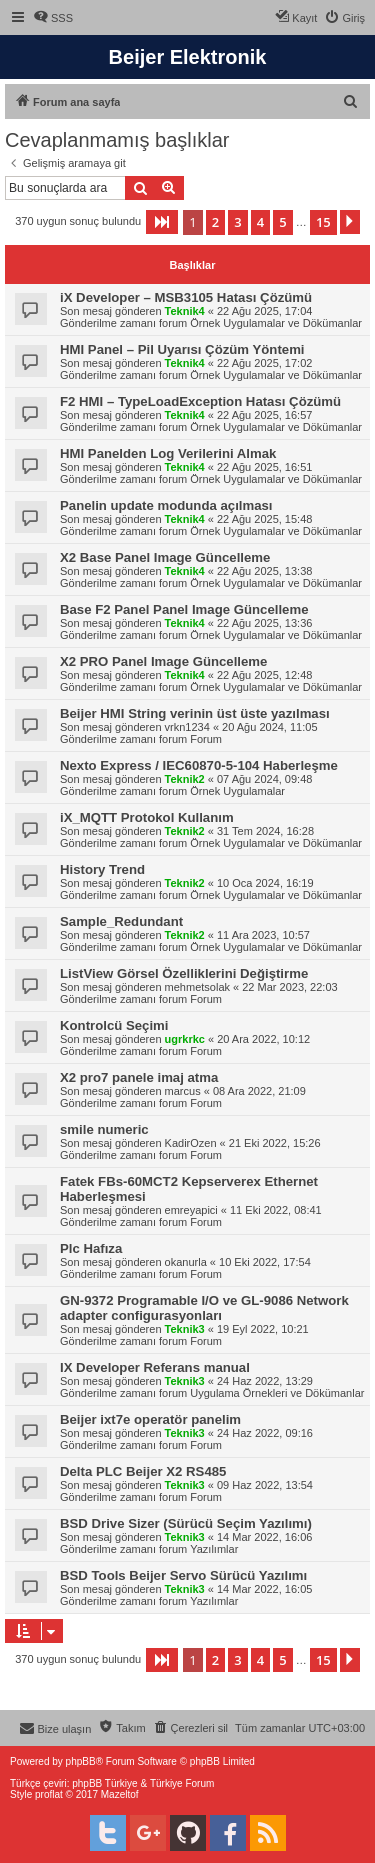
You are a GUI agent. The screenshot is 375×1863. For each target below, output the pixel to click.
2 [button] (215, 222)
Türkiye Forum (182, 1783)
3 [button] (237, 222)
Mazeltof (120, 1794)
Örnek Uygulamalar (237, 791)
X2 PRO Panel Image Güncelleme (163, 661)
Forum (206, 739)
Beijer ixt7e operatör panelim (150, 1419)
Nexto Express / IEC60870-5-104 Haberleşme (199, 765)
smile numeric (104, 1129)
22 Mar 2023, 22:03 (289, 987)
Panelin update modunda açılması (166, 505)
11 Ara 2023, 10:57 (263, 935)
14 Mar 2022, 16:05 (264, 1589)
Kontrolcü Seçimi (114, 1025)
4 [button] (260, 222)
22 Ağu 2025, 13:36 (264, 623)
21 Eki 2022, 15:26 (275, 1143)
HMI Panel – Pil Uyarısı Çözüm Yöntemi (182, 349)
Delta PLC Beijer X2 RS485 (143, 1471)
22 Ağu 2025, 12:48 (264, 675)
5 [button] (282, 222)
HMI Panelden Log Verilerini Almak (168, 453)
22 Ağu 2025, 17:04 (264, 311)
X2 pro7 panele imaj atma (139, 1077)
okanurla (186, 1262)
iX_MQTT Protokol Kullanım (147, 817)
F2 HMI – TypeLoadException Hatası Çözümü (200, 401)
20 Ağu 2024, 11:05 (269, 727)
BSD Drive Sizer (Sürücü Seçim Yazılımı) (186, 1523)
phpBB (81, 1761)
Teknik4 (185, 311)
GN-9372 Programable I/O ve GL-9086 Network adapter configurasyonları (204, 1308)
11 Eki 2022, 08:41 (276, 1210)
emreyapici (191, 1210)
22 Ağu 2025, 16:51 (264, 467)
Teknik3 (185, 1329)
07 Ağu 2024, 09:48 (264, 779)
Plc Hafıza (91, 1248)
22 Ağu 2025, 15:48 (264, 519)
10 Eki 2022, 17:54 (265, 1262)
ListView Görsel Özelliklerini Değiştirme (184, 973)
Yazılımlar (214, 1549)
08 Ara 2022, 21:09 (259, 1091)
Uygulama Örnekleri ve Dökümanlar (277, 1393)
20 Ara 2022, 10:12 (263, 1039)
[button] (162, 222)
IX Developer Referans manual (155, 1367)
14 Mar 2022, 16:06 (264, 1537)
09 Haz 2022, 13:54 (265, 1485)
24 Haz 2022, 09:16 (265, 1433)
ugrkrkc (185, 1039)
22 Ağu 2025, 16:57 (264, 415)
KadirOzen (191, 1143)
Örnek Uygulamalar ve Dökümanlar (276, 323)
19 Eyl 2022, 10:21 (263, 1329)
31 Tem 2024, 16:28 (265, 831)
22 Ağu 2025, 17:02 (264, 363)
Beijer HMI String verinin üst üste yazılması (195, 713)
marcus (183, 1091)
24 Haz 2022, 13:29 (265, 1381)
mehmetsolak (197, 987)
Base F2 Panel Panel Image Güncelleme (184, 609)
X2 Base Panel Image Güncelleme (165, 557)
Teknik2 (185, 779)
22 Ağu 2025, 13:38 (264, 571)
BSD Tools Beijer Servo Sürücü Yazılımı (183, 1575)
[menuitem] (53, 18)
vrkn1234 (187, 727)
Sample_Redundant (121, 921)
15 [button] (323, 222)
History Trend (102, 869)
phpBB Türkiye (104, 1783)
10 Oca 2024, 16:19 (265, 883)
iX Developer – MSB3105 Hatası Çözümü (186, 297)
